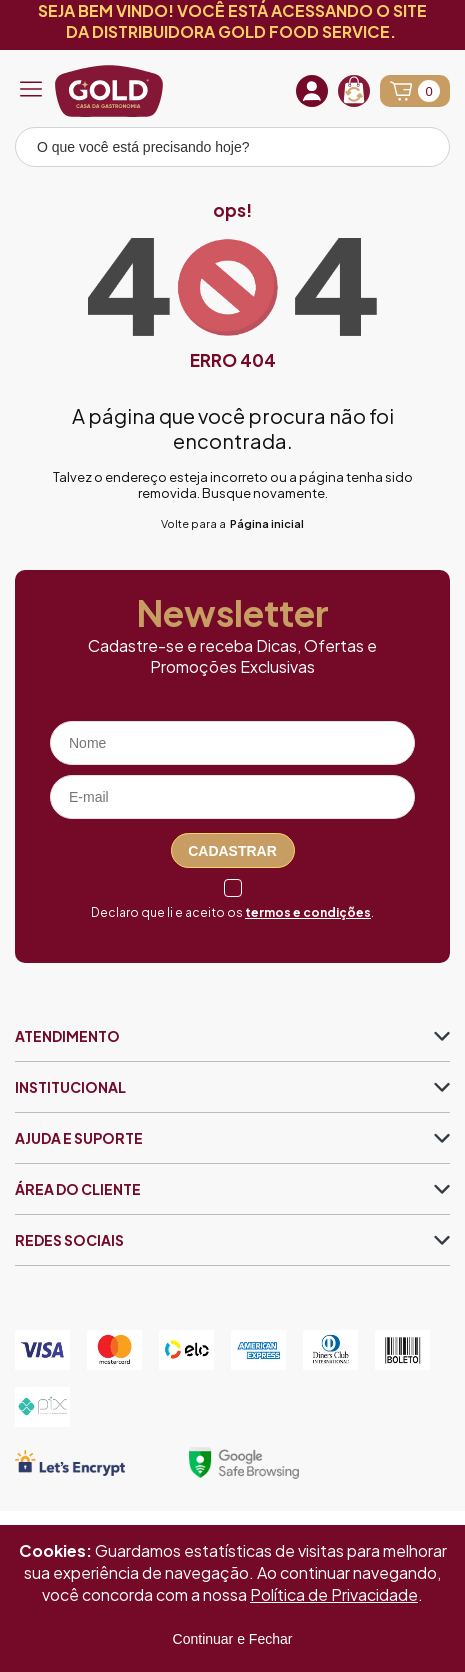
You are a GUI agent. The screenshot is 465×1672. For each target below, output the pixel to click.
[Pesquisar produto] (421, 150)
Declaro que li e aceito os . (232, 912)
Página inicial (267, 523)
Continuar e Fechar (233, 1639)
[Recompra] (354, 91)
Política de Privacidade (334, 1594)
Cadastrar (232, 851)
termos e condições (308, 912)
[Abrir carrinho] (415, 91)
